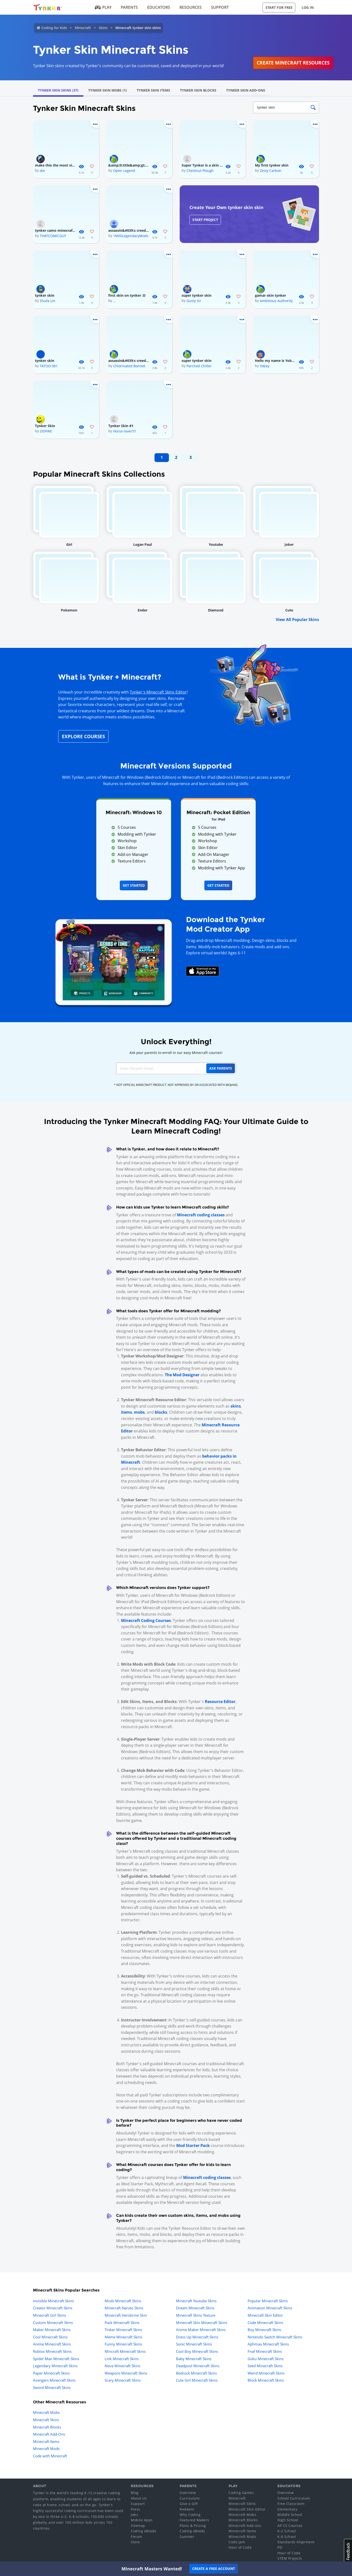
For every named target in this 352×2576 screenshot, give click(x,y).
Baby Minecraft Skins (193, 2358)
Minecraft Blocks (47, 2427)
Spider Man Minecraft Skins (56, 2358)
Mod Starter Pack (193, 2145)
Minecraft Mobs (46, 2412)
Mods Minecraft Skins (123, 2300)
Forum (136, 2536)
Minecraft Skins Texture (195, 2315)
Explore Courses (83, 736)
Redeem (187, 2509)
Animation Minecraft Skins (270, 2307)
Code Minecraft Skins (265, 2322)
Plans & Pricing (193, 2525)
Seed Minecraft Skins (265, 2365)
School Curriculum (293, 2498)
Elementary (287, 2509)
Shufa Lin (47, 300)
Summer (187, 2536)
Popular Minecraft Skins (268, 2300)
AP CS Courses (290, 2525)
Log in (308, 7)
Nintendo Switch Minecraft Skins (275, 2336)
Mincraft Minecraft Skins (125, 2351)
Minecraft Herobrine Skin (126, 2315)
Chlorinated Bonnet (129, 366)
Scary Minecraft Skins (123, 2380)
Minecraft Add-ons (245, 2525)
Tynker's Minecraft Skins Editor (158, 692)
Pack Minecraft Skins (122, 2322)
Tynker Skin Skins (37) (58, 90)
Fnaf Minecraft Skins (265, 2351)
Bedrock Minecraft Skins (196, 2373)
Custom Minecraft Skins (53, 2322)
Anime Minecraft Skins (52, 2344)
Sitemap (138, 2525)
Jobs (134, 2514)
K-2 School (286, 2531)
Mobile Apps (142, 2520)
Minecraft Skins (46, 2419)
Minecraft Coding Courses (146, 1620)
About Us (139, 2498)
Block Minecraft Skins (266, 2380)
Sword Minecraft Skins (52, 2387)
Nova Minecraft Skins (122, 2365)
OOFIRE (46, 431)
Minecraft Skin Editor (265, 2315)
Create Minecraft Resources (293, 63)
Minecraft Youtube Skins (196, 2300)
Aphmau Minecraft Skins (268, 2344)
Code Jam (237, 2542)
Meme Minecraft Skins (123, 2336)
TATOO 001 (49, 366)
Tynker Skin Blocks (198, 90)
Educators (158, 7)
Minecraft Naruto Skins (124, 2307)
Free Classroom (290, 2503)
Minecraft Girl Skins (49, 2315)
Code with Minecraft (50, 2455)
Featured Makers (194, 2520)
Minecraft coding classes (201, 1215)
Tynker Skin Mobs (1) (107, 90)
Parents (129, 7)
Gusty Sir (194, 300)
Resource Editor (220, 1701)
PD (279, 2547)
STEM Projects (289, 2558)
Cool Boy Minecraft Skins (197, 2351)
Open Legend (124, 170)
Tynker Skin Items (153, 90)
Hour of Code (240, 2547)
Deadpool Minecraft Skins (197, 2365)
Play (103, 7)
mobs (139, 1412)
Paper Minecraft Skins (51, 2373)
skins (236, 1406)
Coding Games (241, 2492)
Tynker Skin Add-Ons (245, 90)
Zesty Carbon (270, 170)
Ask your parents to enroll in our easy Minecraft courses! (176, 1052)
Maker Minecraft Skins (52, 2329)
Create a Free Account (213, 2568)
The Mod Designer (182, 1374)
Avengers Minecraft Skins (54, 2380)
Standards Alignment (296, 2542)
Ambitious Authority (276, 300)
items (126, 1412)
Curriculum (189, 2498)
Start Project (205, 219)
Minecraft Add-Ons (49, 2434)
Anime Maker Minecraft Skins (201, 2329)
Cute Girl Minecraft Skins (197, 2380)
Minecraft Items (46, 2441)
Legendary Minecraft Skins (55, 2365)
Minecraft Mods (46, 2448)
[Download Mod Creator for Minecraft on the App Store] (202, 970)
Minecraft (83, 27)
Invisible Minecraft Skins (53, 2300)
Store (135, 2542)
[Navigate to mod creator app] (113, 960)
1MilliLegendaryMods (130, 235)
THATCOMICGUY (53, 235)
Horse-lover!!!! (124, 431)
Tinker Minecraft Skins (123, 2329)
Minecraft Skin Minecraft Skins (201, 2322)
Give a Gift (189, 2503)
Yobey (264, 366)
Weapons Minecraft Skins (126, 2373)
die (42, 170)
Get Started (134, 885)
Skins (103, 27)
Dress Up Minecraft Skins (197, 2336)
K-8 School (286, 2536)
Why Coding (190, 2514)
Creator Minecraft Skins (52, 2307)
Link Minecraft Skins (122, 2358)
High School (287, 2520)
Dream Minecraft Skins (195, 2307)
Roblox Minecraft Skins (52, 2351)
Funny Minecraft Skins (123, 2344)
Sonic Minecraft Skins (194, 2344)
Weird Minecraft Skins (266, 2373)
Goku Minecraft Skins (266, 2358)
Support (220, 7)
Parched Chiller (199, 366)
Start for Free (279, 7)
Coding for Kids (54, 27)
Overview (188, 2492)
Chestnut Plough (200, 170)
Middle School (289, 2514)
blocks (161, 1412)
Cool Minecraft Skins (50, 2336)
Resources (190, 7)
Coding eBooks (143, 2531)
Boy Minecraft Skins (264, 2329)
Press (135, 2509)
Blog (134, 2492)
